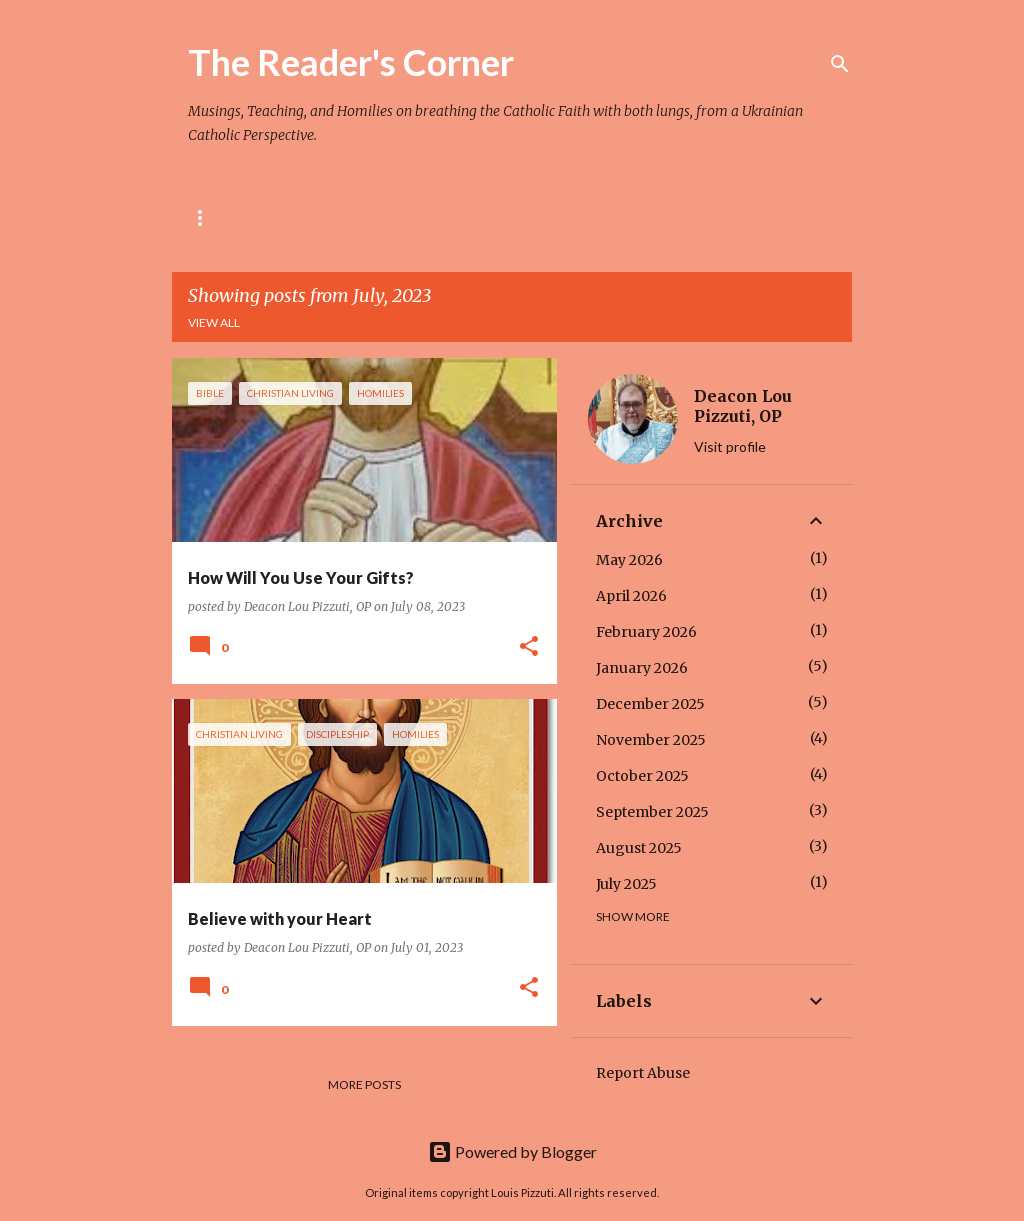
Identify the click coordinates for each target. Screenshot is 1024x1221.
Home (206, 217)
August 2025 (639, 848)
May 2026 (629, 560)
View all (214, 322)
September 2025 (652, 812)
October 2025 (642, 776)
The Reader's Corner (351, 62)
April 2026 (631, 596)
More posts (364, 1084)
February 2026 (646, 632)
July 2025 (626, 884)
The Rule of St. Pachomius (355, 217)
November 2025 (651, 740)
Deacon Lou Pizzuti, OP (743, 406)
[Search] (840, 64)
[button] (529, 647)
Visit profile (730, 446)
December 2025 (650, 704)
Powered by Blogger (512, 1151)
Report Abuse (643, 1073)
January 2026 (642, 668)
